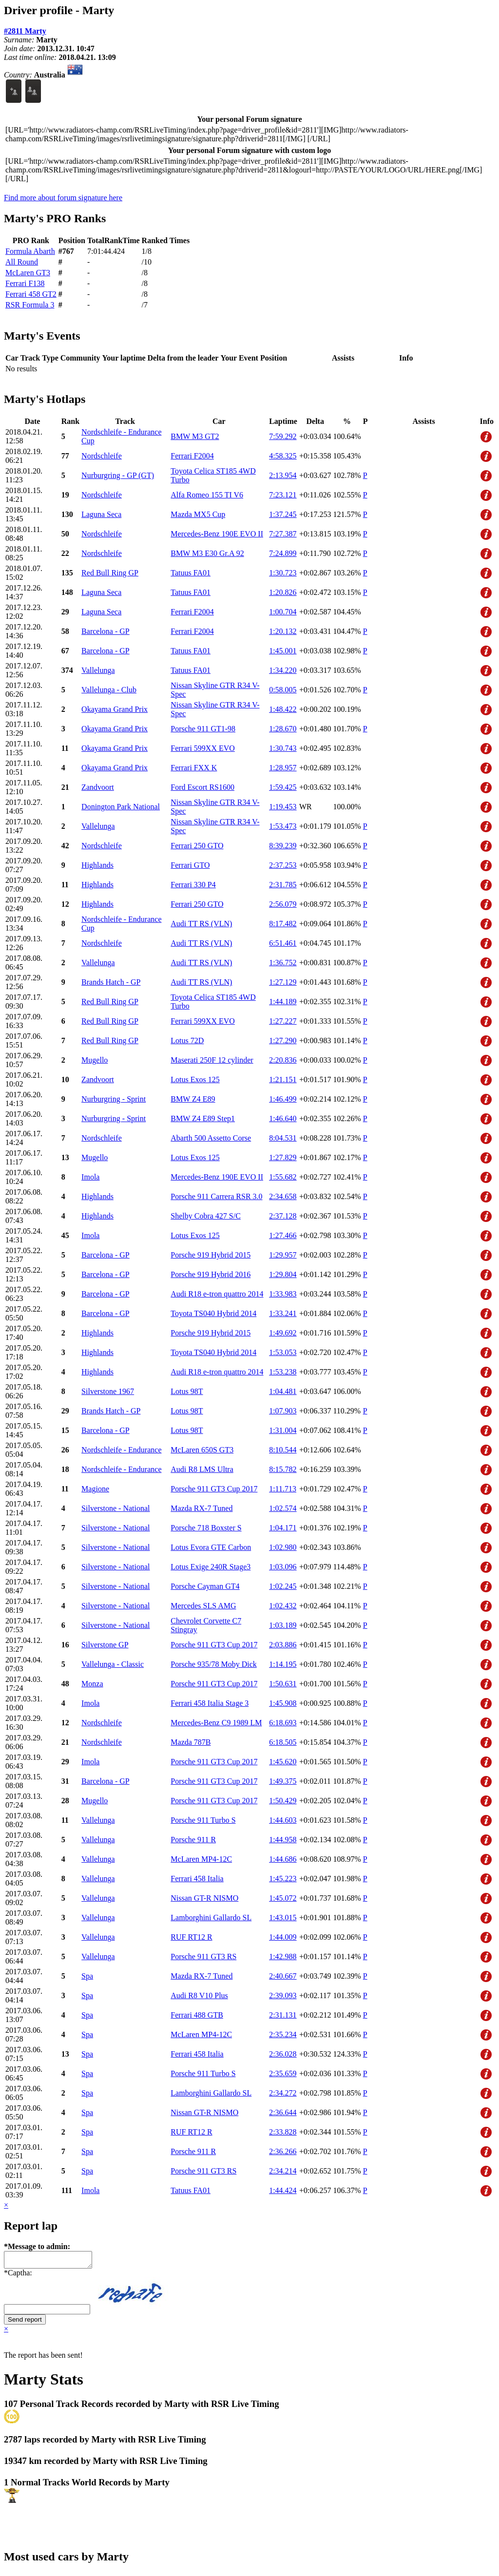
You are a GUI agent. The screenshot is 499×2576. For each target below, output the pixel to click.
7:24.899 (282, 553)
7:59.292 (282, 436)
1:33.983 (282, 1294)
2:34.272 (282, 2093)
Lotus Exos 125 (195, 1079)
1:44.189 (282, 1001)
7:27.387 (282, 534)
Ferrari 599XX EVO (203, 748)
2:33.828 (282, 2132)
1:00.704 (282, 612)
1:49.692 (282, 1333)
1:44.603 (282, 1820)
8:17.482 (282, 923)
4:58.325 (282, 456)
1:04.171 (282, 1528)
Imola (90, 1177)
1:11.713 (282, 1489)
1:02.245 (282, 1586)
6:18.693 (282, 1722)
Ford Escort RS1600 (202, 787)
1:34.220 (282, 670)
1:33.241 (282, 1313)
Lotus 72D (187, 1040)
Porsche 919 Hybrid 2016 (210, 1274)
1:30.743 (282, 748)
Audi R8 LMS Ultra (202, 1469)
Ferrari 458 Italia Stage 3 (210, 1703)
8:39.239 (282, 845)
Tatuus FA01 (191, 573)
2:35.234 (282, 2034)
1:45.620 (282, 1761)
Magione (95, 1489)
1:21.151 (282, 1079)
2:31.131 (282, 2015)
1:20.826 (282, 592)
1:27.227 (282, 1021)
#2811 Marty (25, 31)
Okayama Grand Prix (114, 709)
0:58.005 (282, 690)
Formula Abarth (30, 251)
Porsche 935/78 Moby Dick (213, 1664)
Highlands (97, 865)
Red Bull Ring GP (109, 573)
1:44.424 (282, 2190)
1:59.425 (282, 787)
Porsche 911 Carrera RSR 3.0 (216, 1196)
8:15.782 (282, 1469)
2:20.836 (282, 1060)
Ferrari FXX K (194, 767)
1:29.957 (282, 1255)
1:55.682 (282, 1177)
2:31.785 (282, 884)
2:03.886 (282, 1645)
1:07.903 (282, 1411)
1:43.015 (282, 1917)
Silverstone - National (115, 1508)
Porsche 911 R (193, 1839)
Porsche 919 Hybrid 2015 (210, 1255)
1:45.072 (282, 1898)
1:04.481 (282, 1391)
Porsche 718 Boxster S (206, 1528)
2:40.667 (282, 1976)
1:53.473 (282, 826)
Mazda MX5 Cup (198, 514)
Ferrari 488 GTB (197, 2015)
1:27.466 (282, 1235)
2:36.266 (282, 2151)
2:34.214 (282, 2171)
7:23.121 (282, 495)
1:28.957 (282, 767)
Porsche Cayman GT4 (205, 1586)
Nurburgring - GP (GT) (117, 475)
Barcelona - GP (105, 631)
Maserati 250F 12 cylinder (212, 1060)
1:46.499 (282, 1099)
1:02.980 (282, 1547)
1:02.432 (282, 1606)
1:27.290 (282, 1040)
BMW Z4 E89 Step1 (203, 1118)
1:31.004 (282, 1430)
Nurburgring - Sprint (113, 1099)
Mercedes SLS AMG (203, 1606)
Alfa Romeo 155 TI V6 (207, 495)
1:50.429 (282, 1800)
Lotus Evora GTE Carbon (211, 1547)
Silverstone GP (104, 1645)
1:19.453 (282, 806)
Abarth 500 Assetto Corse (211, 1138)
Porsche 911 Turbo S (203, 1820)
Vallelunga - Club (108, 690)
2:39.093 (282, 1995)
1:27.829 (282, 1157)
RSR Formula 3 (29, 305)
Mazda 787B (191, 1742)
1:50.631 (282, 1683)
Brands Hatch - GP (110, 982)
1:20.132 (282, 631)
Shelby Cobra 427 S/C (206, 1216)
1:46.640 (282, 1118)
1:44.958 (282, 1839)
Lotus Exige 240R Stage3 (210, 1567)
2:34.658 (282, 1196)
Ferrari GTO (190, 865)
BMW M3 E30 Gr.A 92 (207, 553)
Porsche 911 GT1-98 (203, 729)
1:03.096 (282, 1567)
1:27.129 (282, 982)
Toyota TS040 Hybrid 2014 (213, 1313)
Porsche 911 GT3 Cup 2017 (214, 1489)
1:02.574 (282, 1508)
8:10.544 (282, 1450)
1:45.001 (282, 651)
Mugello (94, 1060)
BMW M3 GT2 (195, 436)
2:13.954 (282, 475)
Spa (87, 1976)
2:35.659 (282, 2073)
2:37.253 (282, 865)
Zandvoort (97, 787)
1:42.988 (282, 1956)
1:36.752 (282, 962)
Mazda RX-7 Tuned (201, 1508)
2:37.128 (282, 1216)
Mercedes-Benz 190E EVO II (217, 534)
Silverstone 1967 (107, 1391)
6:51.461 (282, 943)
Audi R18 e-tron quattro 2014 (217, 1294)
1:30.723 (282, 573)
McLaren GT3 (27, 272)
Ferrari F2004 (192, 456)
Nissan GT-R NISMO (204, 1898)
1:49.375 (282, 1781)
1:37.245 (282, 514)
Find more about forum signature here (63, 197)
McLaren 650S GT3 (202, 1450)
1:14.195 (282, 1664)
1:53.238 (282, 1372)
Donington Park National (120, 806)
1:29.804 (282, 1274)
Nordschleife (101, 456)
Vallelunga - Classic (112, 1664)
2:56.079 (282, 904)
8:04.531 (282, 1138)
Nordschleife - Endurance (121, 1450)
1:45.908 (282, 1703)
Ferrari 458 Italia (197, 1878)
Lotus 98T (187, 1391)
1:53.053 (282, 1352)
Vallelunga (98, 670)
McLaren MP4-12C (201, 1859)
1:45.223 (282, 1878)
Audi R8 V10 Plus (199, 1995)
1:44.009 (282, 1937)
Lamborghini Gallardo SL (211, 1917)
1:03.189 (282, 1625)
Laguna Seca (101, 514)
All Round (21, 262)
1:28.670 (282, 729)
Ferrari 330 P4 (193, 884)
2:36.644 (282, 2112)
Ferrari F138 (24, 283)
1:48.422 (282, 709)
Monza (92, 1683)
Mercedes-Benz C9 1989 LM (216, 1722)
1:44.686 (282, 1859)
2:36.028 (282, 2054)
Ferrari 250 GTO (197, 845)
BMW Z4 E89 (193, 1099)
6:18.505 (282, 1742)
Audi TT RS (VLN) (201, 923)
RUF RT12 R (191, 1937)
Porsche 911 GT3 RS (203, 1956)
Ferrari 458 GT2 (31, 294)
